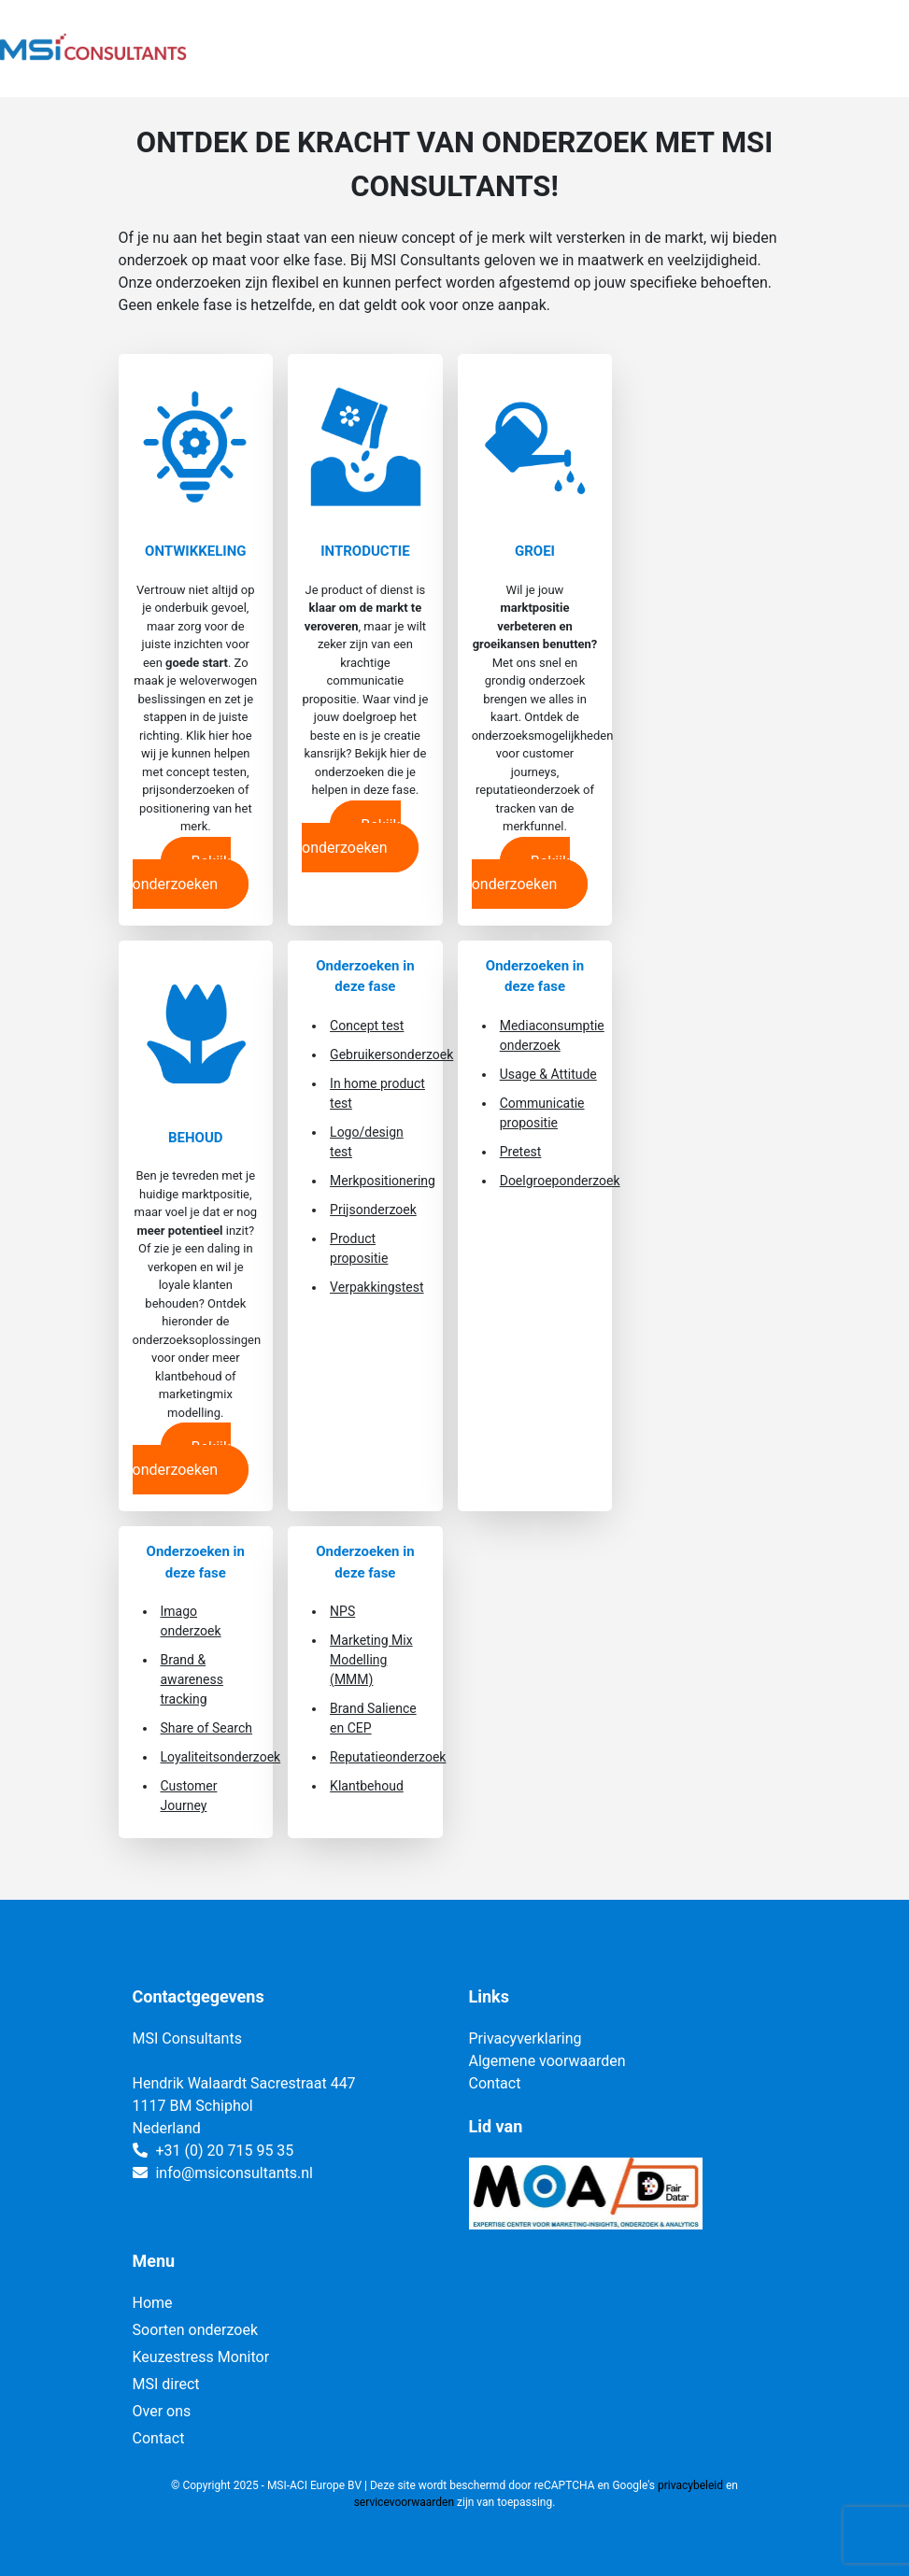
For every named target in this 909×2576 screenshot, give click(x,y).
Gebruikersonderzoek (391, 1054)
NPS (342, 1611)
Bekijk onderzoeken (182, 873)
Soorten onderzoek (196, 2330)
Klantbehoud (367, 1785)
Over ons (162, 2411)
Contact (495, 2083)
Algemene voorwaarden (547, 2061)
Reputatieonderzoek (388, 1756)
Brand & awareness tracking (192, 1679)
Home (153, 2303)
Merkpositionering (382, 1180)
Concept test (367, 1025)
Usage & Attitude (548, 1074)
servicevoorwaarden (404, 2502)
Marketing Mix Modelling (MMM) (371, 1660)
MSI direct (166, 2384)
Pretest (521, 1151)
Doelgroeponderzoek (560, 1180)
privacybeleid (690, 2485)
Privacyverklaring (525, 2038)
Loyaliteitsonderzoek (221, 1756)
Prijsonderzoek (373, 1209)
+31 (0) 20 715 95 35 (224, 2150)
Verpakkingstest (376, 1287)
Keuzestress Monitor (201, 2357)
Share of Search (206, 1727)
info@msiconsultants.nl (233, 2173)
